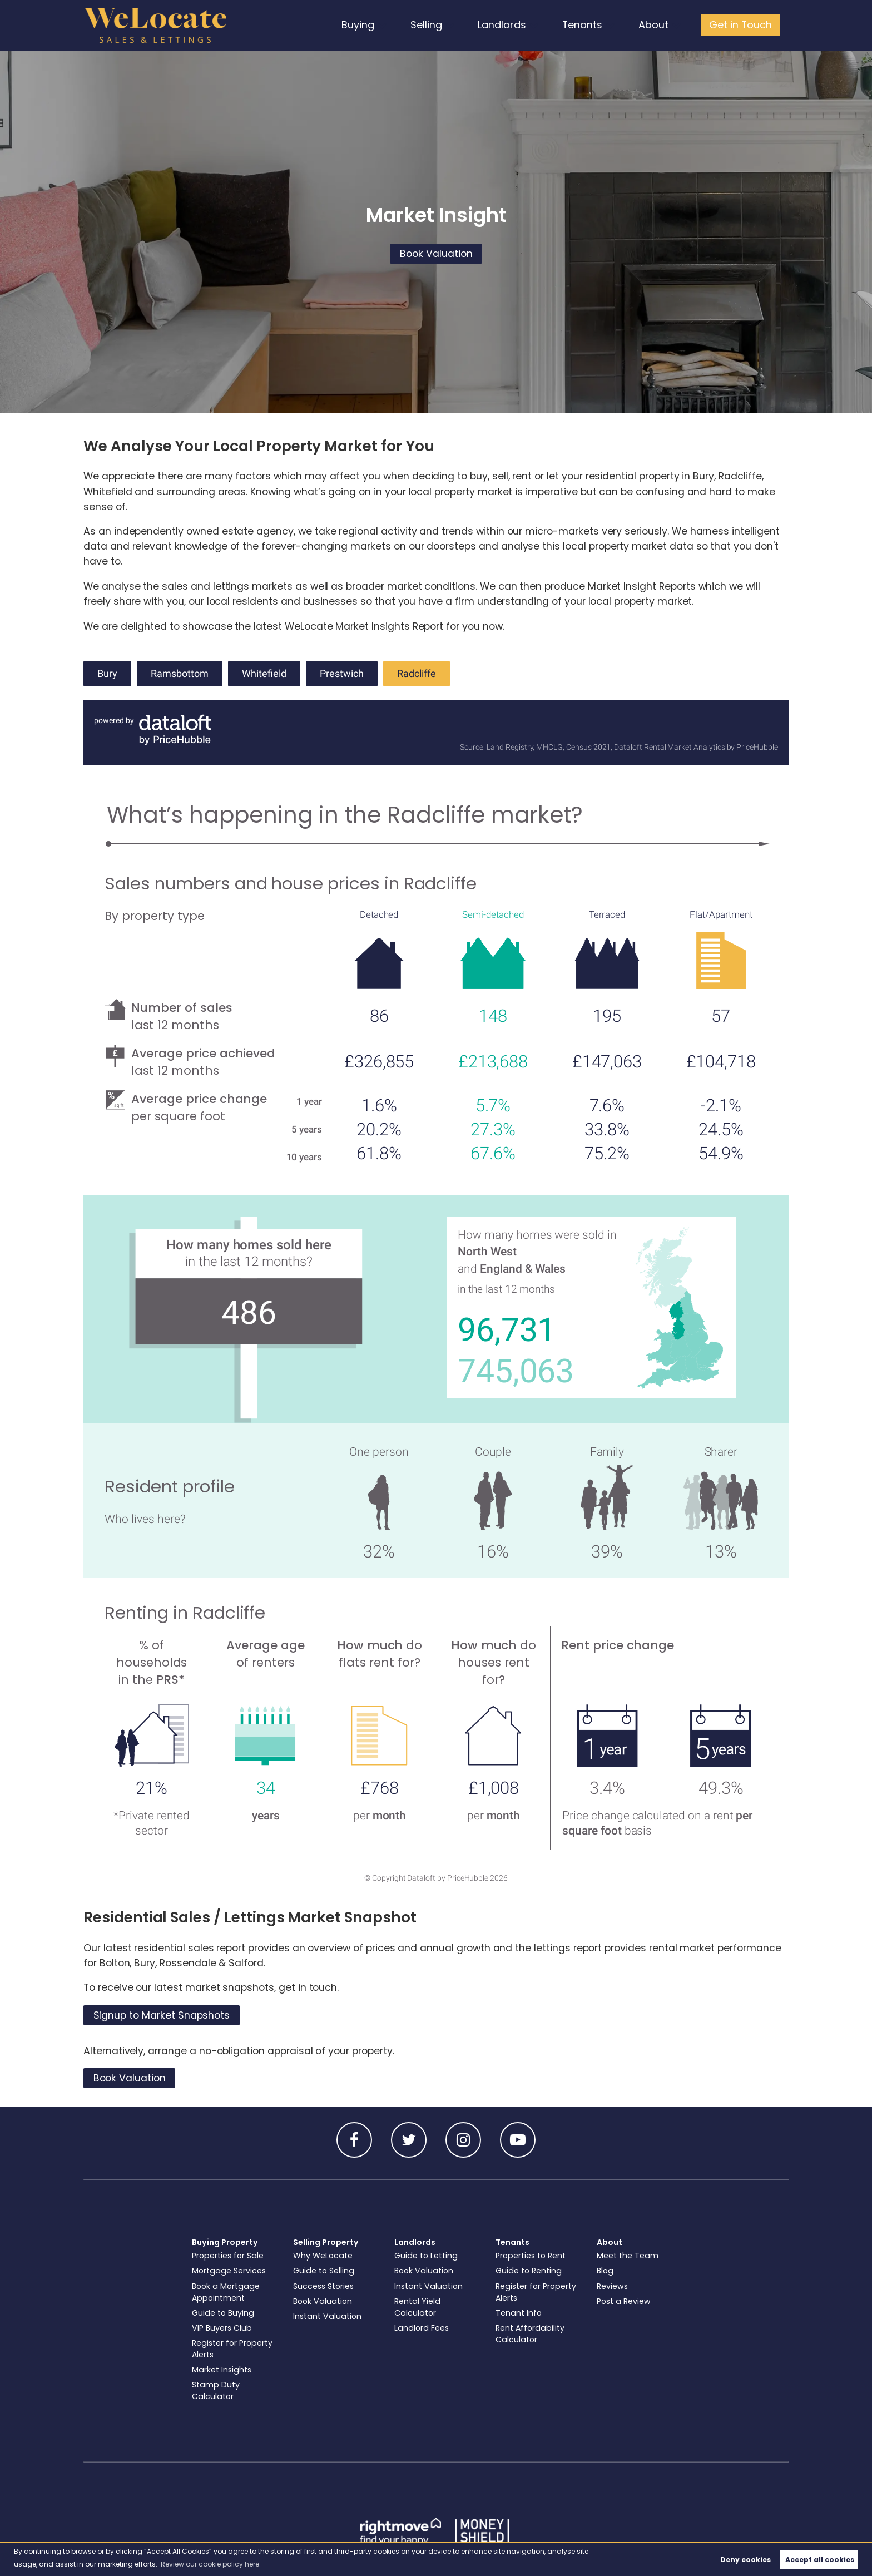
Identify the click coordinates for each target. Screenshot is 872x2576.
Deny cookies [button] (745, 2559)
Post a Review (624, 2301)
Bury (107, 673)
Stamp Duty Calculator (216, 2390)
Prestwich (342, 673)
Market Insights (221, 2369)
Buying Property (225, 2242)
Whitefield (264, 673)
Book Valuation (436, 253)
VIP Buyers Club (222, 2327)
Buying (361, 25)
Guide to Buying (223, 2312)
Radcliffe (416, 673)
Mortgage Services (229, 2270)
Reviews (612, 2286)
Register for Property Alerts (232, 2348)
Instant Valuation (327, 2316)
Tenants (584, 25)
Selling (429, 25)
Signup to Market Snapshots (161, 2015)
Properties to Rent (531, 2255)
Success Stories (323, 2286)
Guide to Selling (323, 2270)
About (655, 25)
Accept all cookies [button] (819, 2559)
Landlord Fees (421, 2327)
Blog (605, 2270)
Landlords (504, 25)
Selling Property (326, 2242)
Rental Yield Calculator (417, 2307)
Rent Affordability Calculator (530, 2333)
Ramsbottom (180, 673)
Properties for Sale (228, 2255)
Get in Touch (741, 25)
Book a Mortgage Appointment (226, 2292)
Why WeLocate (323, 2255)
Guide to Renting (529, 2270)
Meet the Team (627, 2255)
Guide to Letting (426, 2255)
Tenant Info (519, 2312)
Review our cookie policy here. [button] (211, 2564)
